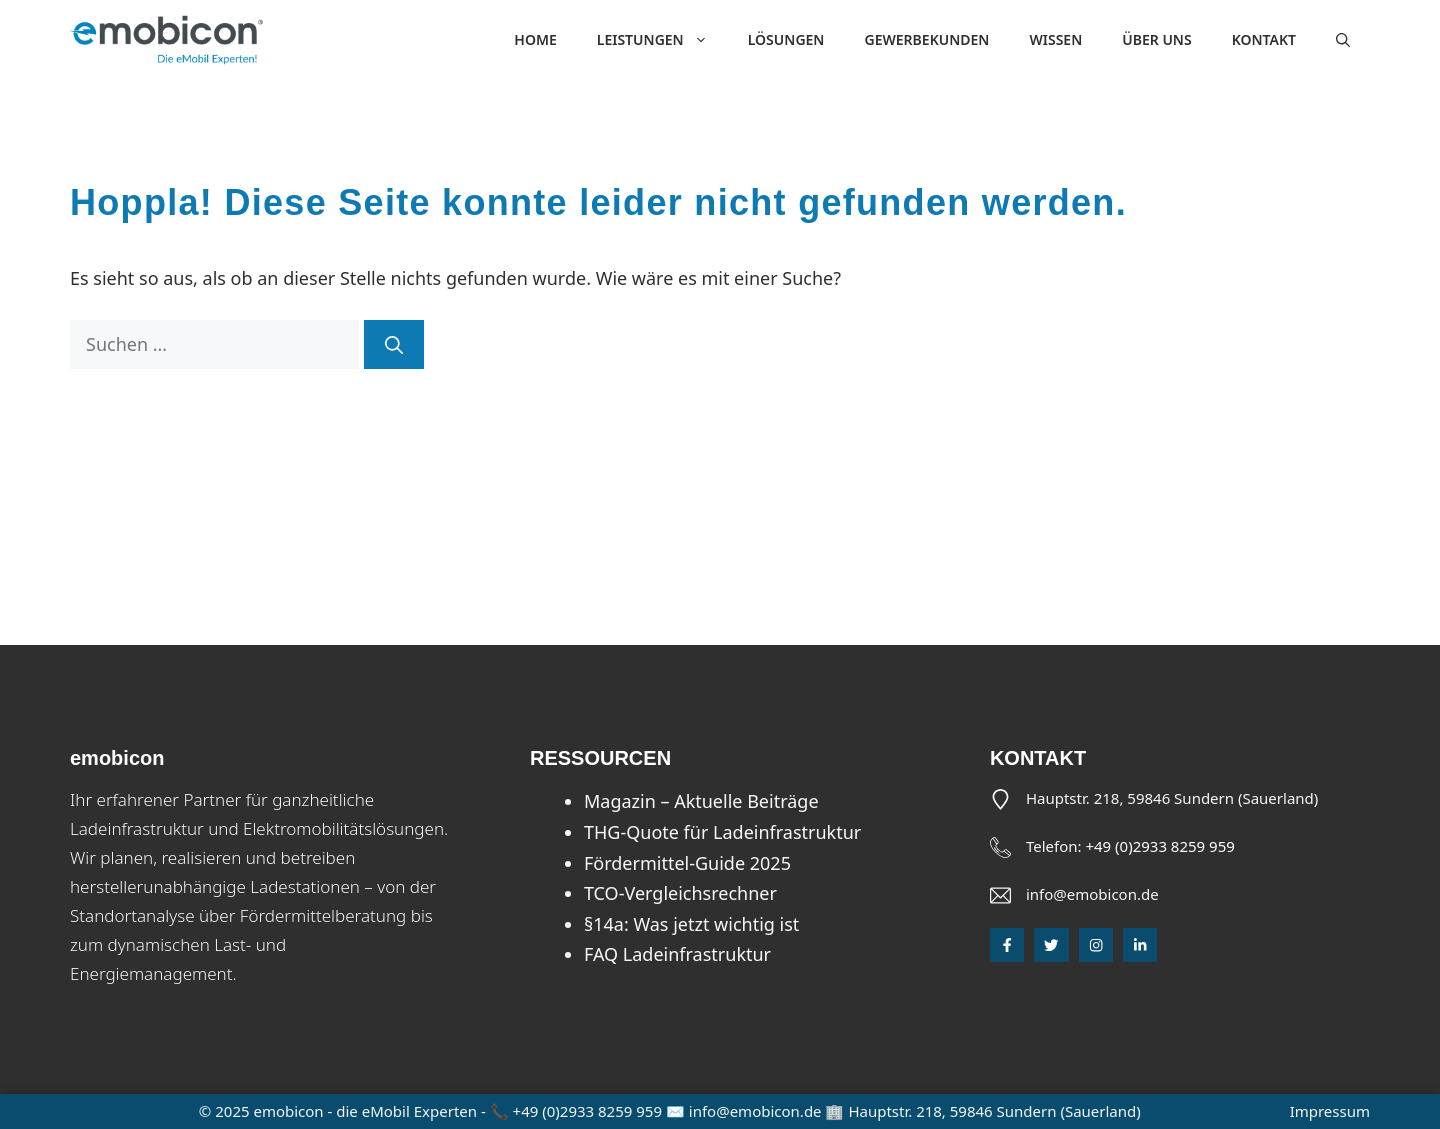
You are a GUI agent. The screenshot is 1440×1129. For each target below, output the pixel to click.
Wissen (1055, 39)
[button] (1343, 40)
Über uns (1156, 39)
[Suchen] (394, 344)
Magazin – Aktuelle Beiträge (701, 801)
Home (535, 39)
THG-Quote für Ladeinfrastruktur (722, 832)
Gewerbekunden (926, 39)
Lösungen (786, 39)
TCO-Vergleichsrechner (680, 893)
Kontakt (1264, 39)
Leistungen (662, 40)
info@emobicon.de (1092, 894)
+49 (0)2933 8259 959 (1159, 846)
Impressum (1330, 1111)
